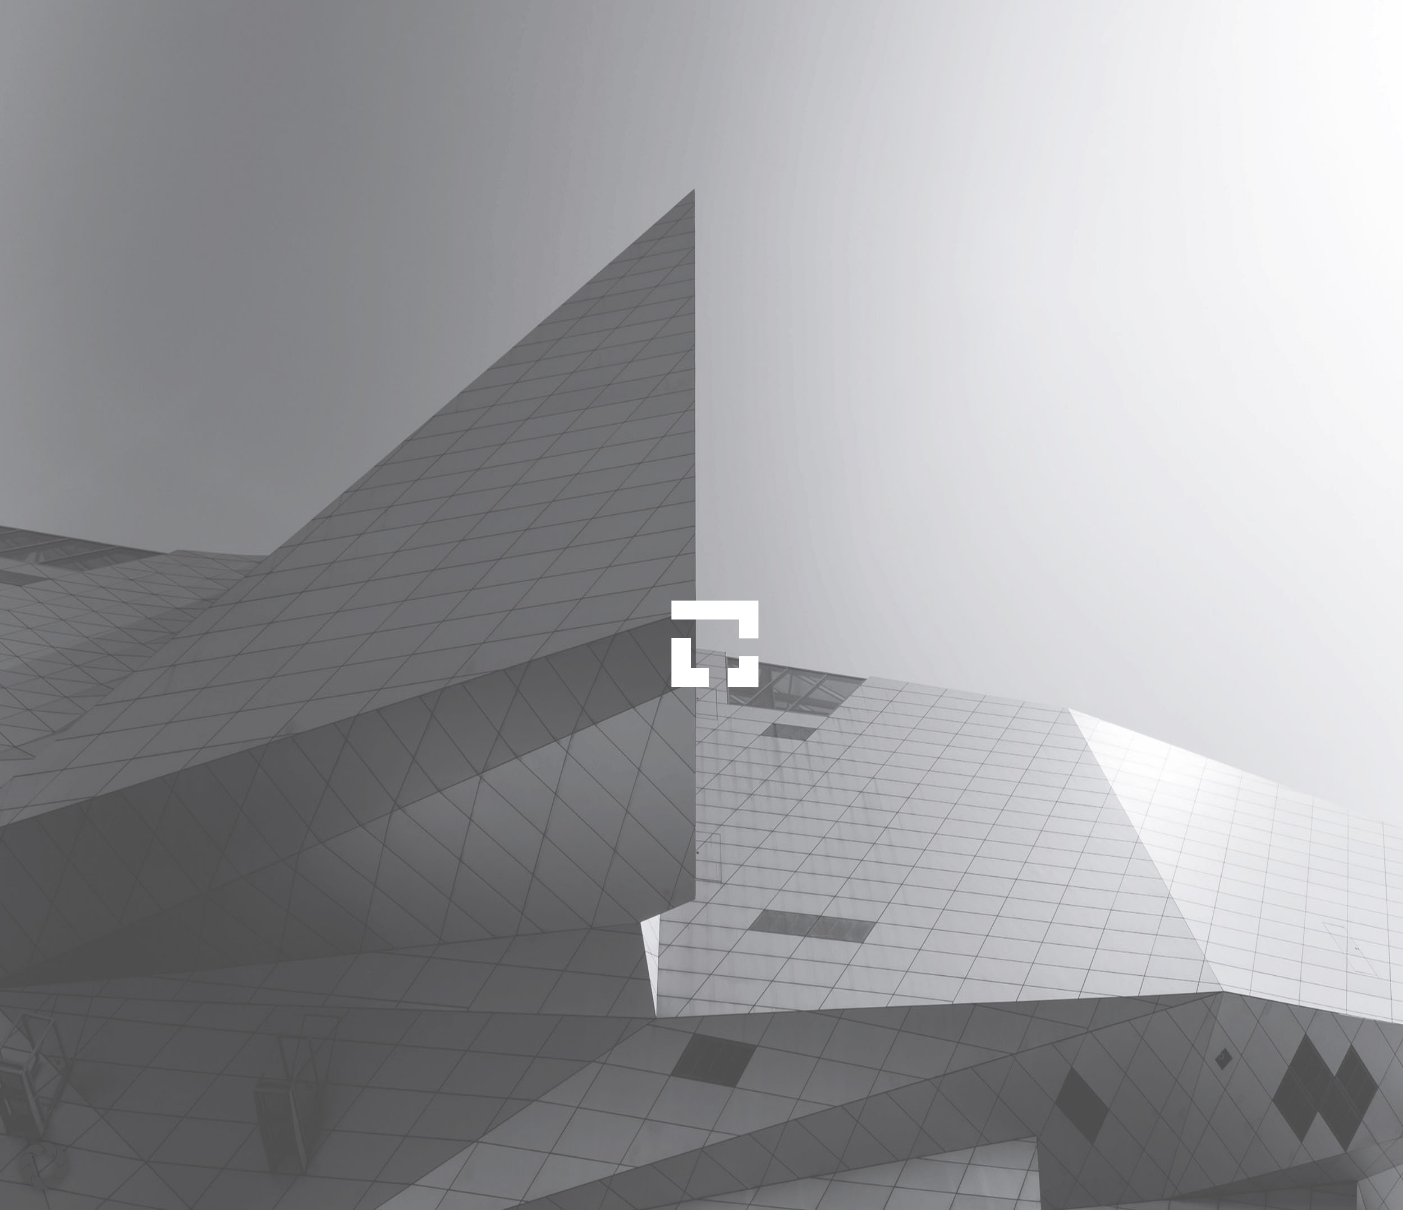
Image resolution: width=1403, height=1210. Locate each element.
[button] (44, 1166)
